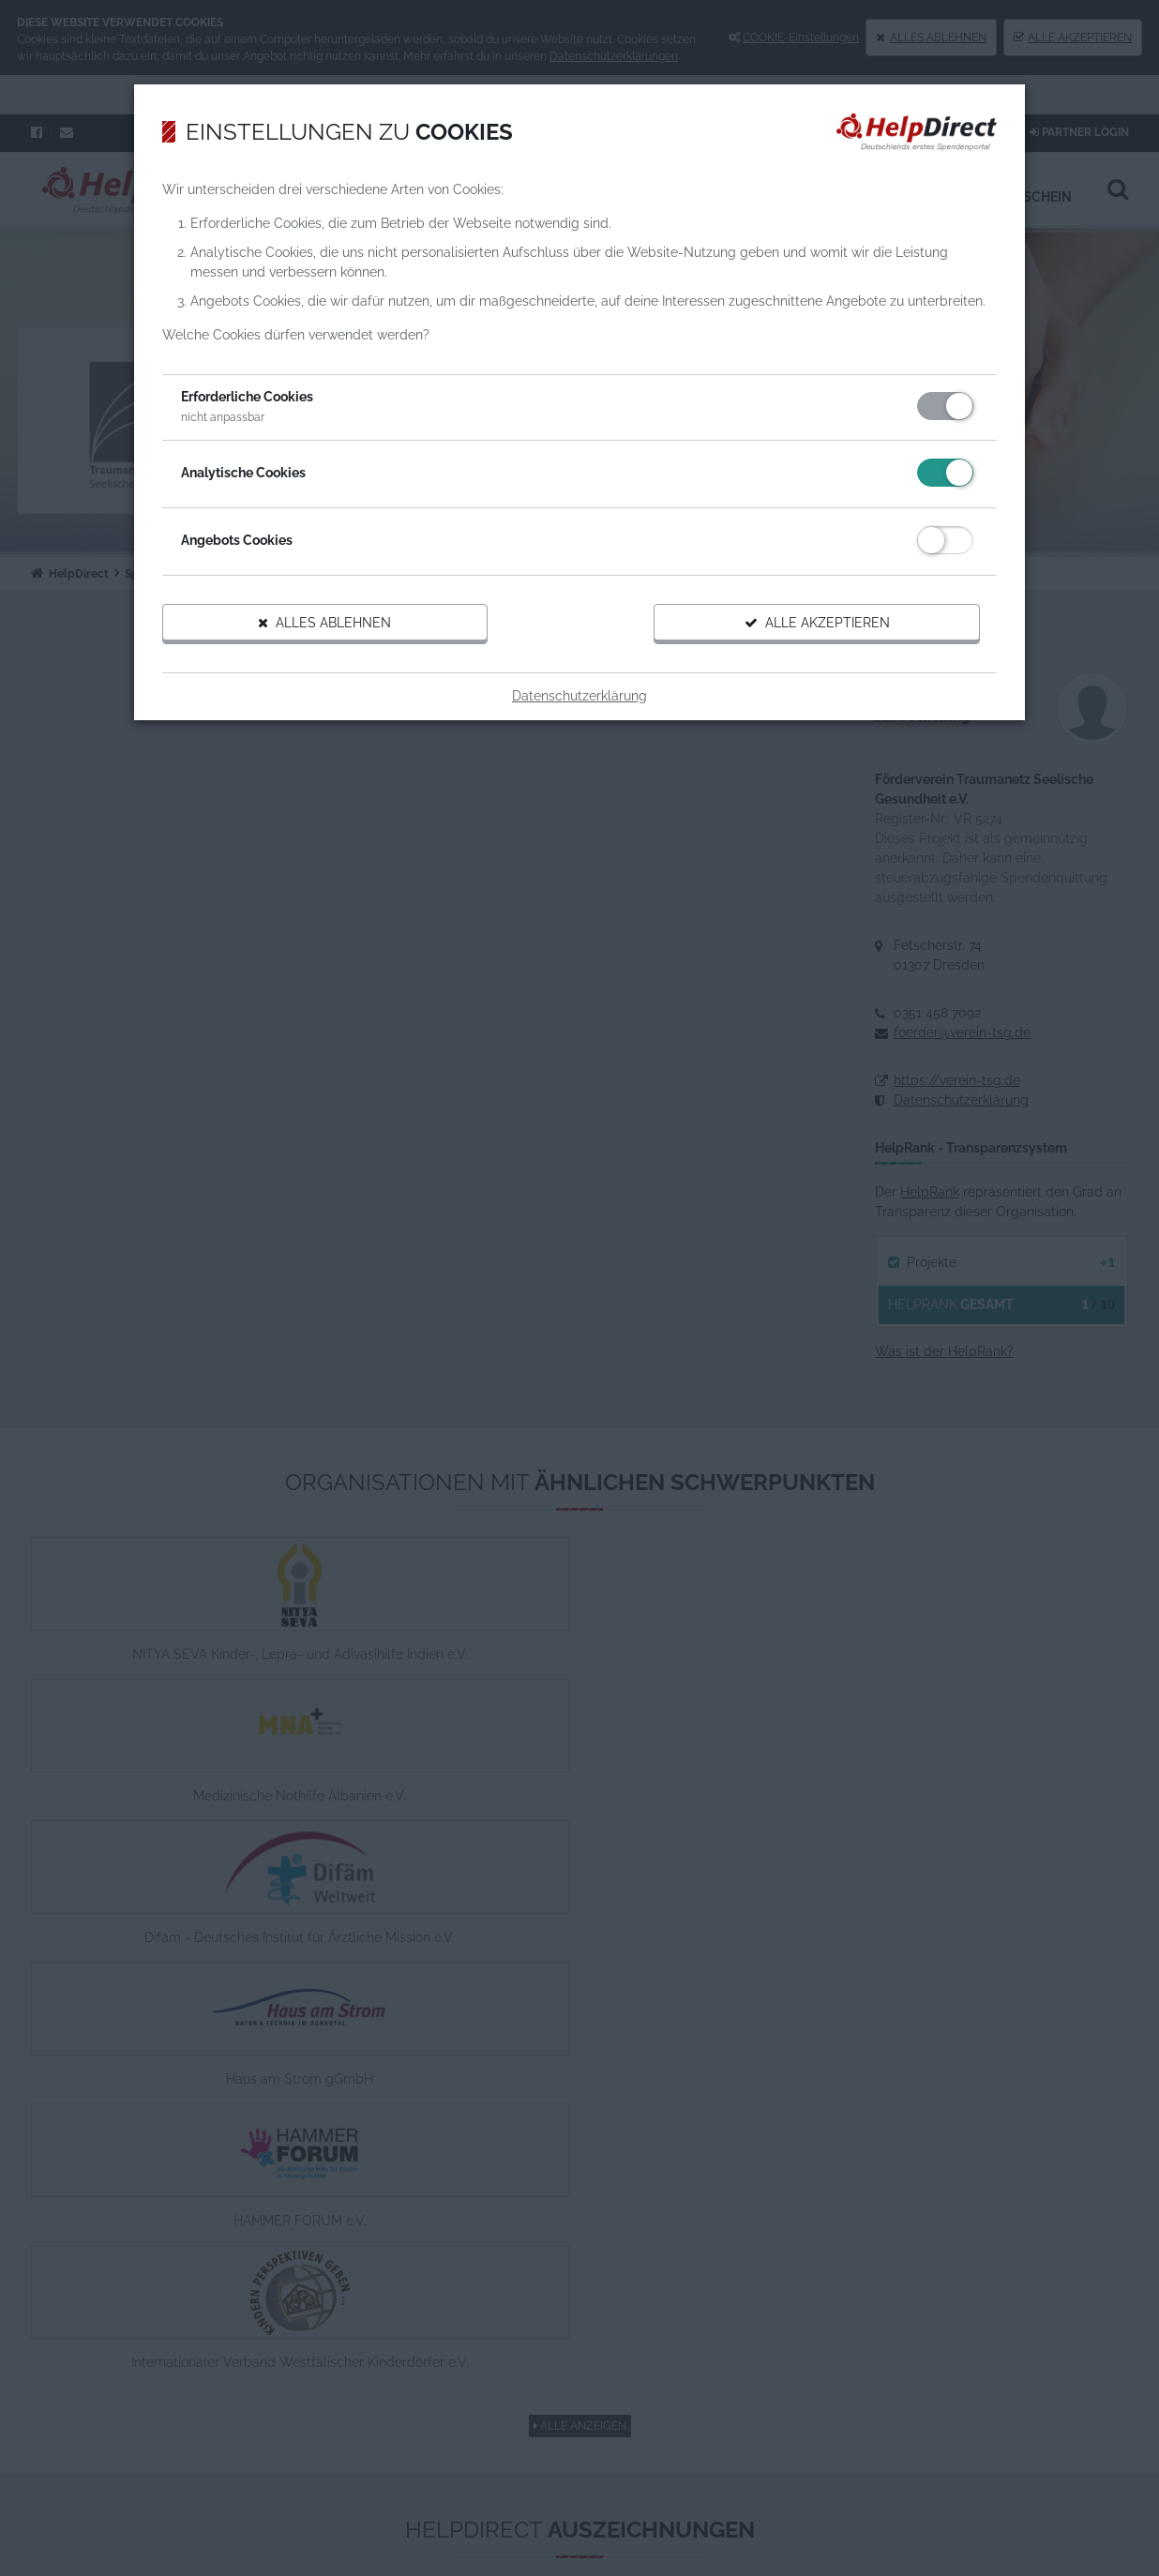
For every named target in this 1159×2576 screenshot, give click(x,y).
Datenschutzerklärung (579, 745)
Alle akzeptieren (791, 672)
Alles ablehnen (352, 672)
